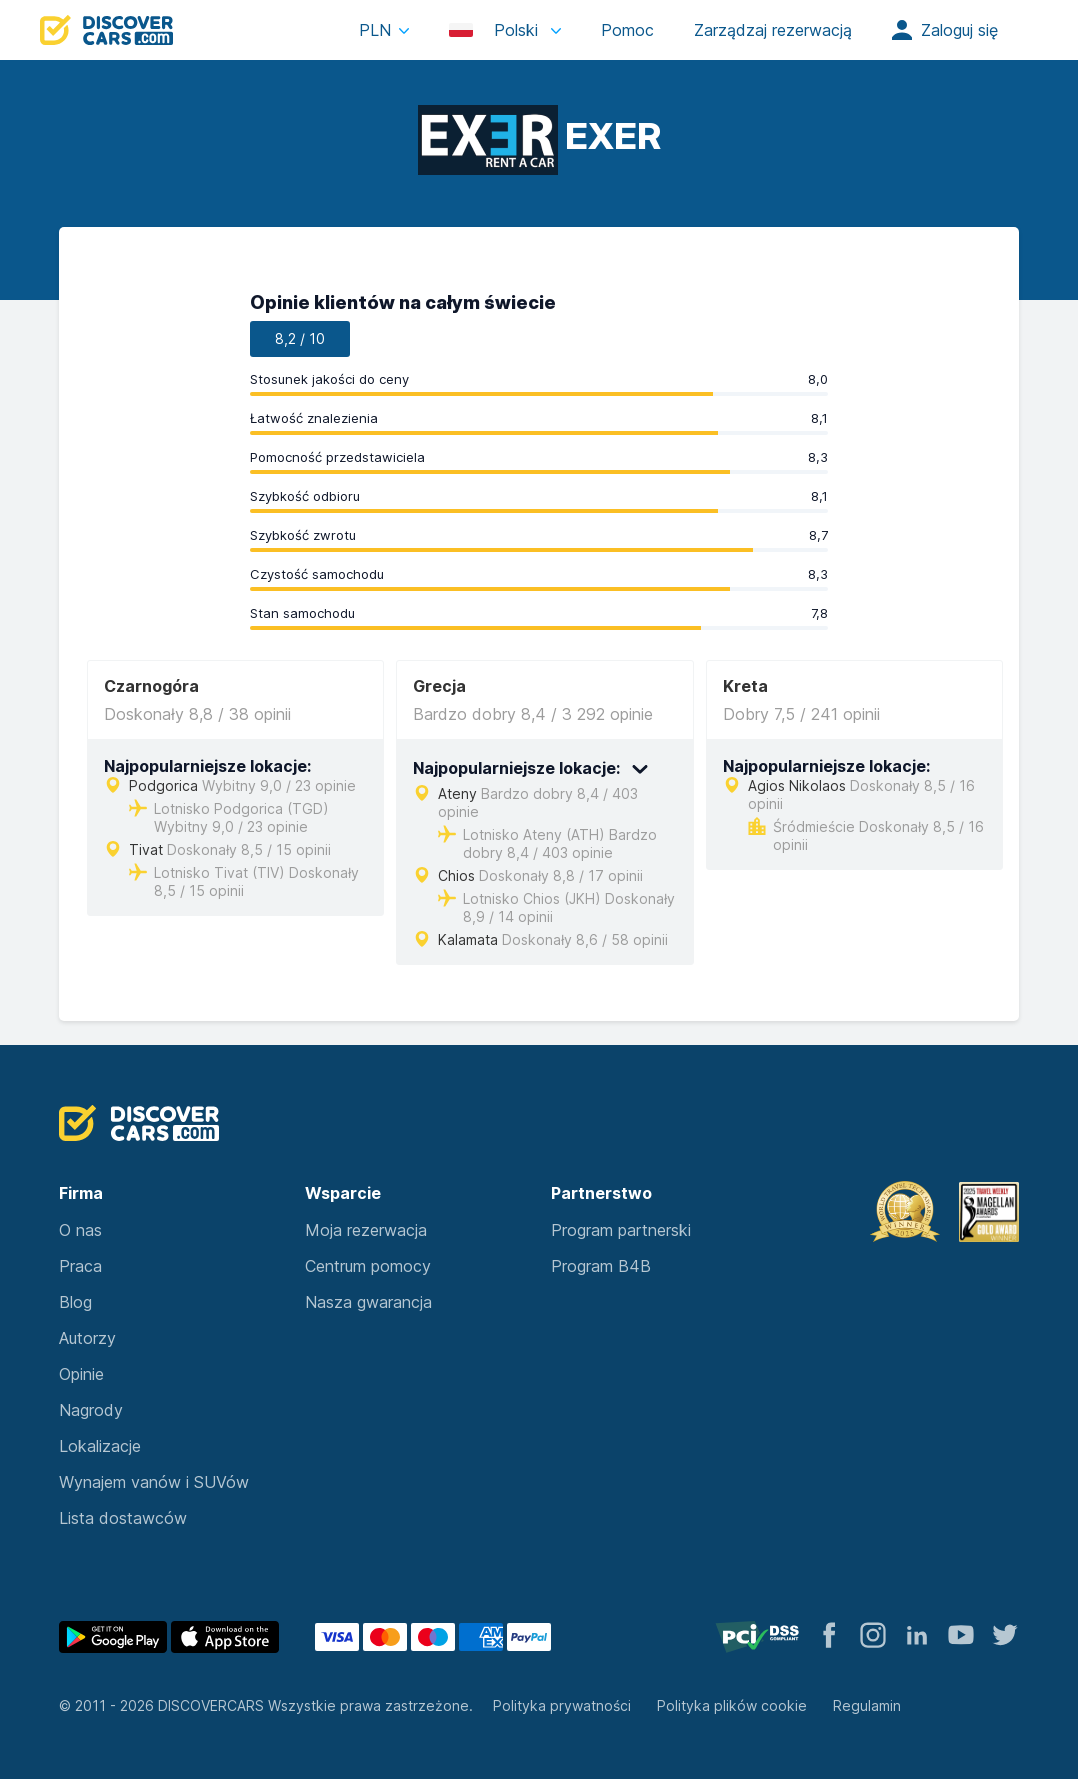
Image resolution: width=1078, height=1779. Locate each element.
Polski (496, 30)
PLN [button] (375, 30)
